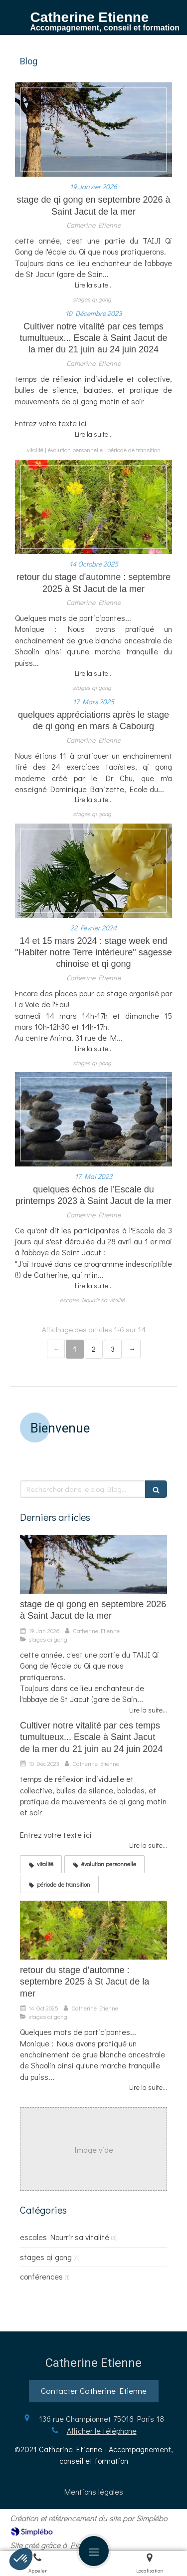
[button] (21, 2559)
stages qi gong (46, 2257)
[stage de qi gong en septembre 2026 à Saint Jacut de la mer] (93, 129)
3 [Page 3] (113, 1349)
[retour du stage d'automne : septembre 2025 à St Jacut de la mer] (93, 507)
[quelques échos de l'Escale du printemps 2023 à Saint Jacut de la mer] (93, 1119)
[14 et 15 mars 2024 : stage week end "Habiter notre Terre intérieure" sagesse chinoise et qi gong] (93, 871)
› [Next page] (132, 1349)
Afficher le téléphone (102, 2430)
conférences (41, 2276)
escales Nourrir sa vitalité (64, 2237)
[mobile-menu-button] (93, 2551)
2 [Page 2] (94, 1349)
